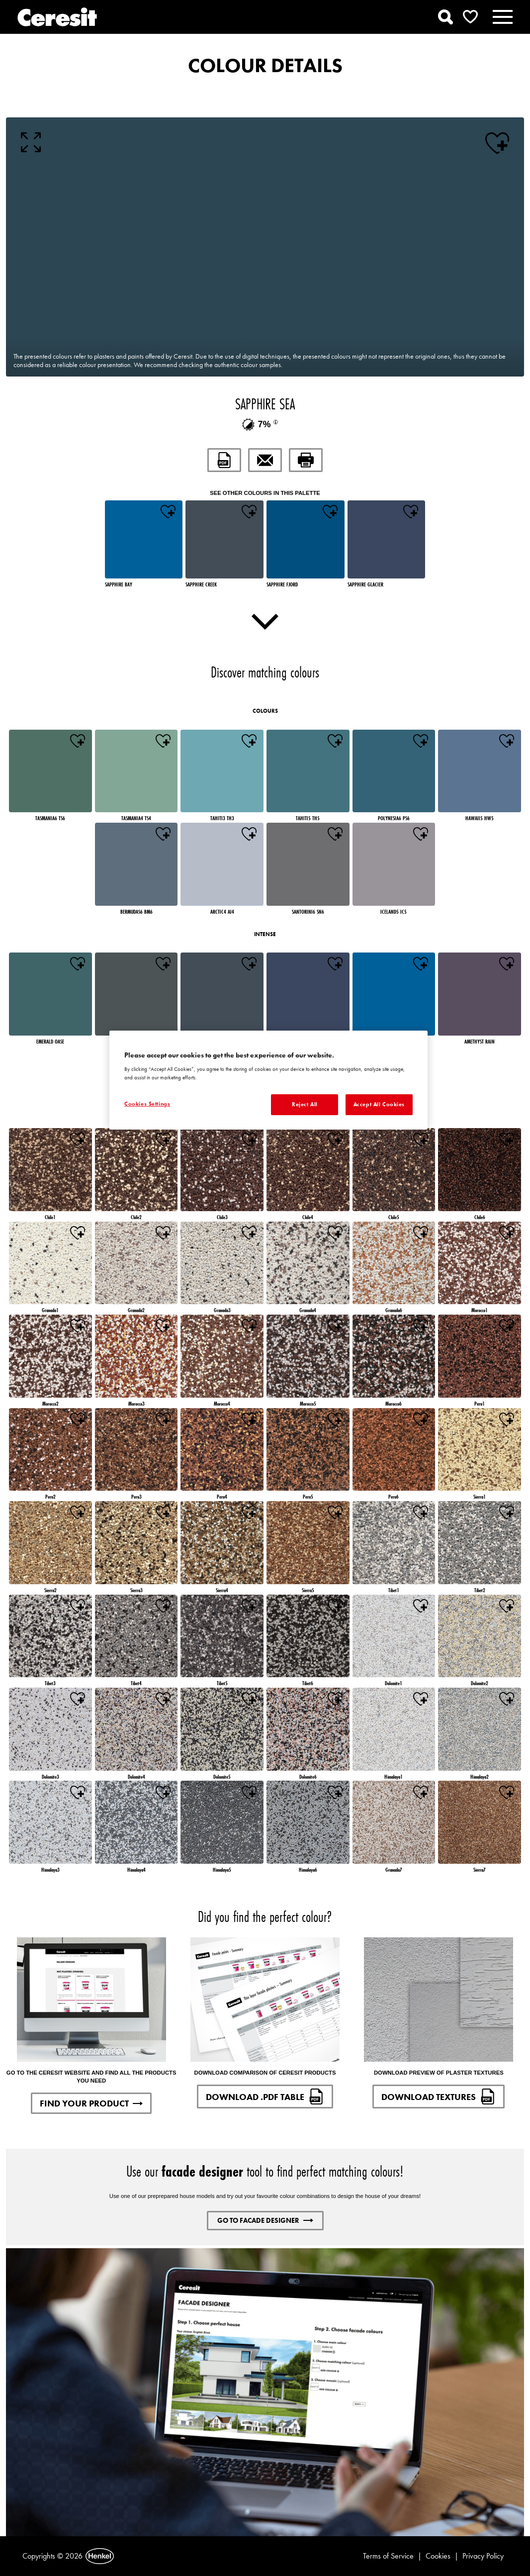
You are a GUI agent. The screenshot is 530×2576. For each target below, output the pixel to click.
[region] (268, 1080)
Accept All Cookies (379, 1104)
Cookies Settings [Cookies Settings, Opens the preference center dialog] (147, 1103)
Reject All (305, 1104)
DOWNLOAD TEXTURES (438, 2096)
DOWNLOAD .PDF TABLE (265, 2096)
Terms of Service (388, 2556)
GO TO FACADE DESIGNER (265, 2220)
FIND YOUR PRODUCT (91, 2103)
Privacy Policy (483, 2556)
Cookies (438, 2556)
